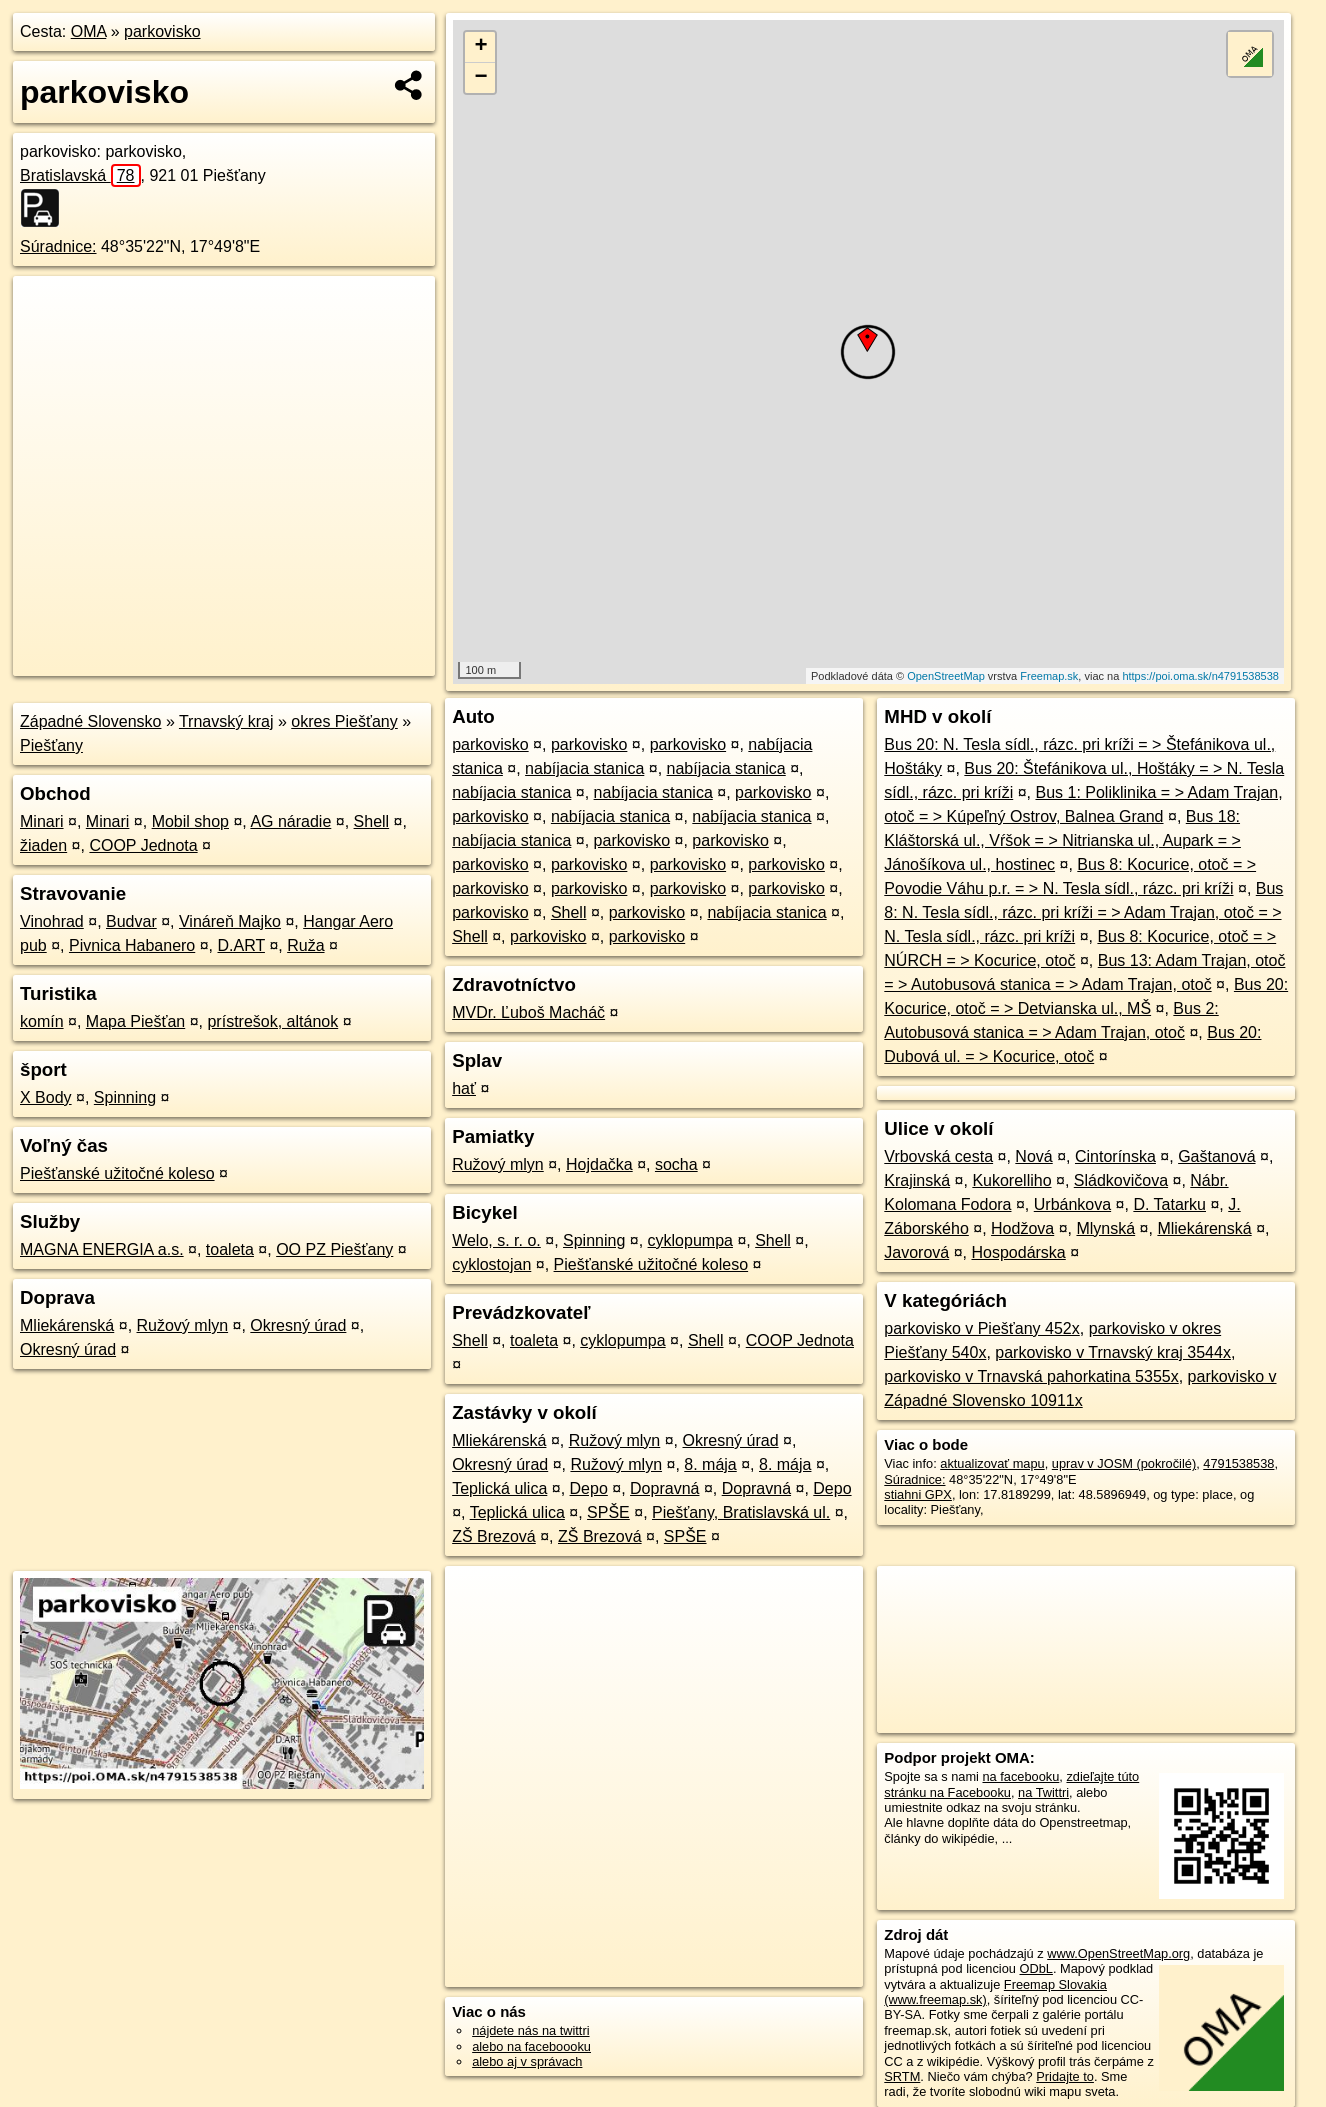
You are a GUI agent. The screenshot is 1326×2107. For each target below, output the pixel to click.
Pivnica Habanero (132, 945)
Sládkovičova (1121, 1180)
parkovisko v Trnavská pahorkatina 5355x (1031, 1376)
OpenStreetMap (946, 676)
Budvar (131, 921)
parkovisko (162, 31)
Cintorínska (1115, 1156)
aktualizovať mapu (992, 1463)
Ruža (305, 945)
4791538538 (1238, 1463)
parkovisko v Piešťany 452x (981, 1328)
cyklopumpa (690, 1240)
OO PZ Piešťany (334, 1249)
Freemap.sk (1049, 676)
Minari (42, 821)
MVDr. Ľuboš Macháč (528, 1012)
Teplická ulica (499, 1488)
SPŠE (608, 1512)
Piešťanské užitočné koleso (117, 1173)
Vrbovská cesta (938, 1156)
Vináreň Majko (230, 921)
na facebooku (1020, 1776)
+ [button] (480, 47)
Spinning (125, 1097)
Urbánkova (1072, 1204)
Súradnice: (58, 246)
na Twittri (1043, 1792)
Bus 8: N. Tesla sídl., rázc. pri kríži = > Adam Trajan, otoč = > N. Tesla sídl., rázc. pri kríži (1083, 912)
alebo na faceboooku (531, 2046)
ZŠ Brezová (494, 1536)
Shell (372, 821)
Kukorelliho (1011, 1180)
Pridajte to (1065, 2076)
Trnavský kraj (226, 721)
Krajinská (917, 1180)
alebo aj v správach (527, 2061)
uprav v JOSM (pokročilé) (1124, 1463)
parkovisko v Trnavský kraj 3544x (1113, 1352)
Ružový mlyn (183, 1325)
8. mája (710, 1464)
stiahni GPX (918, 1494)
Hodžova (1022, 1228)
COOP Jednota (143, 845)
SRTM (902, 2076)
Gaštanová (1216, 1156)
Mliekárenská (67, 1325)
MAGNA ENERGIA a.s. (102, 1249)
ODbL (1035, 1968)
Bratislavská (80, 175)
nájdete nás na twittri (530, 2030)
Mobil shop (190, 821)
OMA (89, 31)
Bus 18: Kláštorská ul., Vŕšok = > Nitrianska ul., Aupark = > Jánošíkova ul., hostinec (1062, 840)
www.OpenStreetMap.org (1118, 1953)
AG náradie (290, 821)
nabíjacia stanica (584, 768)
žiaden (43, 845)
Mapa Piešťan (135, 1021)
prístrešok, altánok (272, 1021)
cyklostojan (491, 1264)
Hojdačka (599, 1164)
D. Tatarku (1169, 1204)
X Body (46, 1097)
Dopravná (664, 1488)
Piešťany (51, 745)
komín (42, 1021)
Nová (1033, 1156)
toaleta (230, 1249)
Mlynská (1105, 1228)
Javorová (916, 1252)
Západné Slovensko (90, 721)
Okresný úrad (298, 1325)
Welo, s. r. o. (496, 1240)
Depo (589, 1488)
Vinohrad (52, 921)
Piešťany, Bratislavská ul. (741, 1512)
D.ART (241, 945)
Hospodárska (1018, 1252)
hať (464, 1088)
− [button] (480, 78)
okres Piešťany (344, 721)
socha (676, 1164)
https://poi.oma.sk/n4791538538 (1200, 676)
